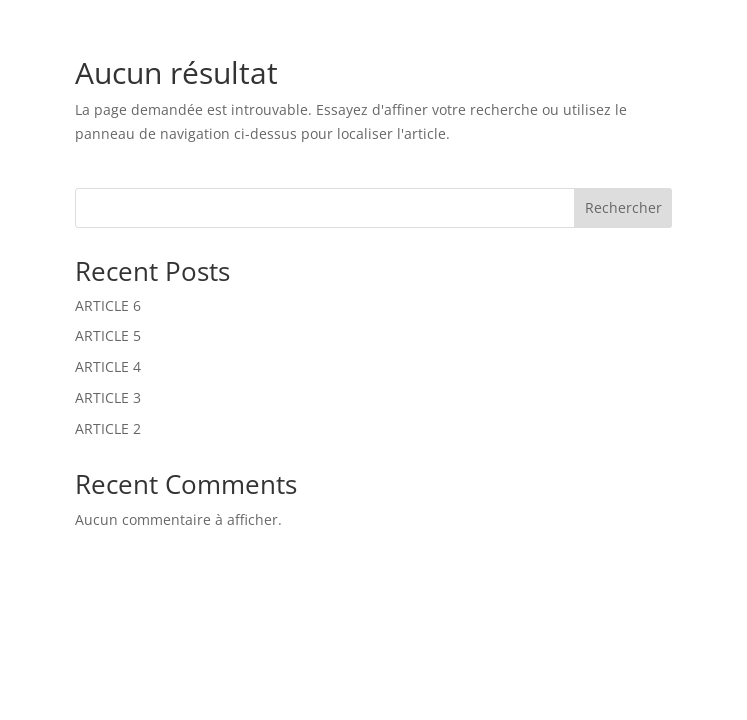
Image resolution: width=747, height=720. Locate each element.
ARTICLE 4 (108, 366)
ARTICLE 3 (108, 397)
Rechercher (623, 207)
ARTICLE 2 (108, 428)
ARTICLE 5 (108, 335)
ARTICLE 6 (108, 305)
